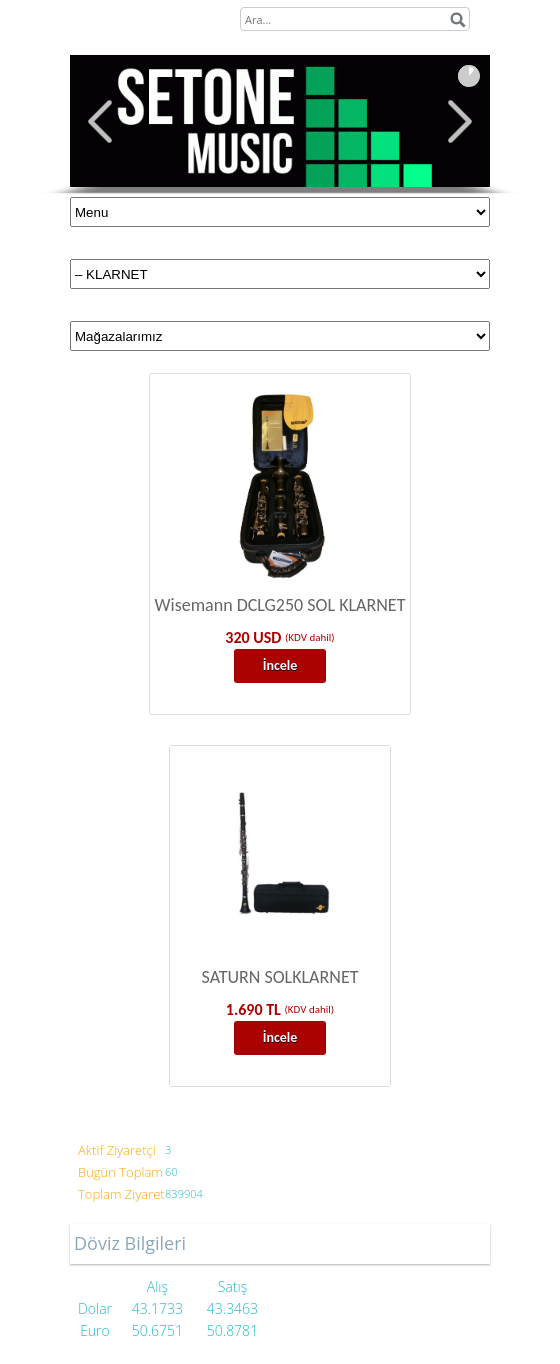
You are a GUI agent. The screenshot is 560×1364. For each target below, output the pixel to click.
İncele (280, 665)
